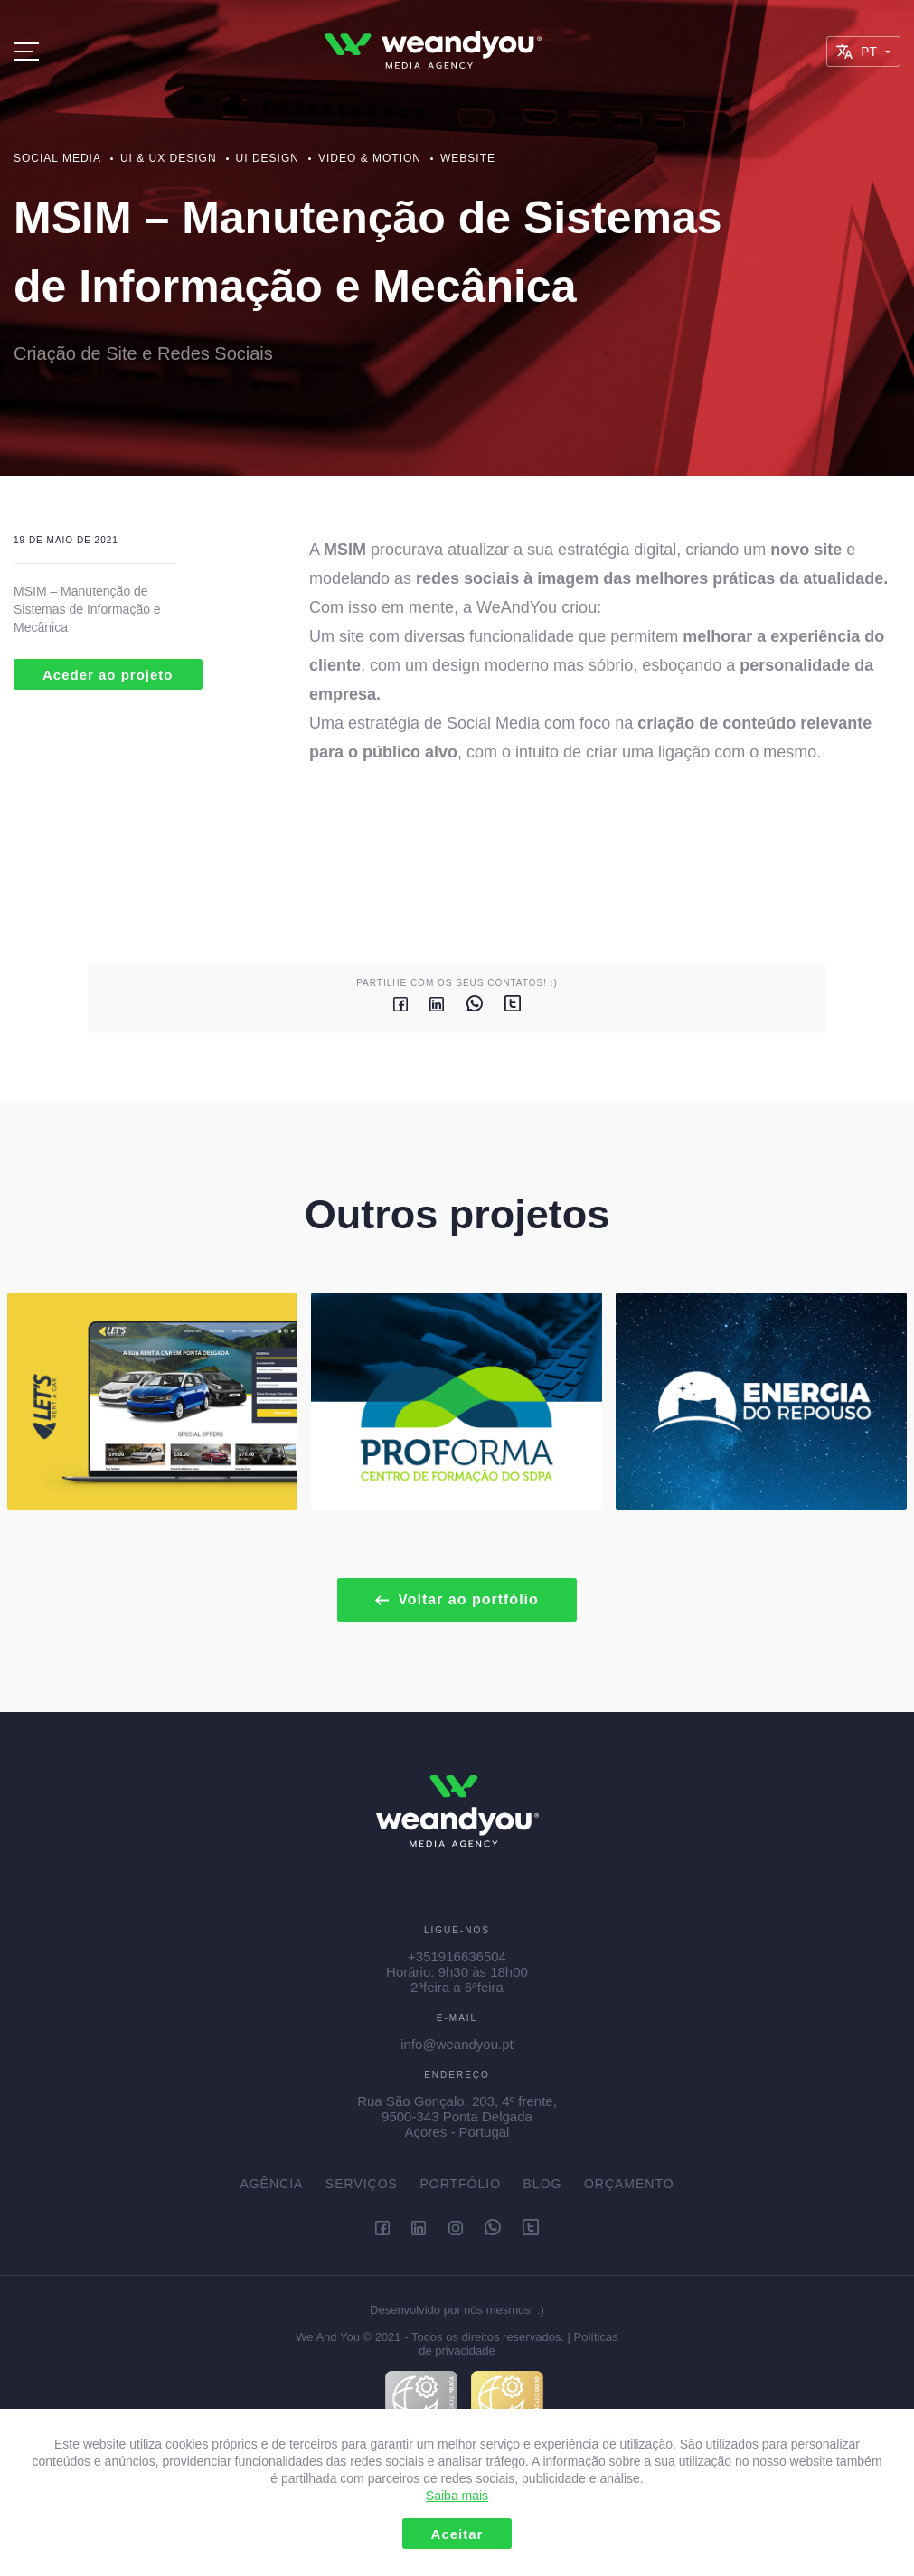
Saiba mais (457, 2495)
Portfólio (460, 2183)
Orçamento (629, 2183)
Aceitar (457, 2534)
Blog (542, 2183)
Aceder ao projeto (108, 674)
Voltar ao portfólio (457, 1599)
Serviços (361, 2183)
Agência (271, 2183)
